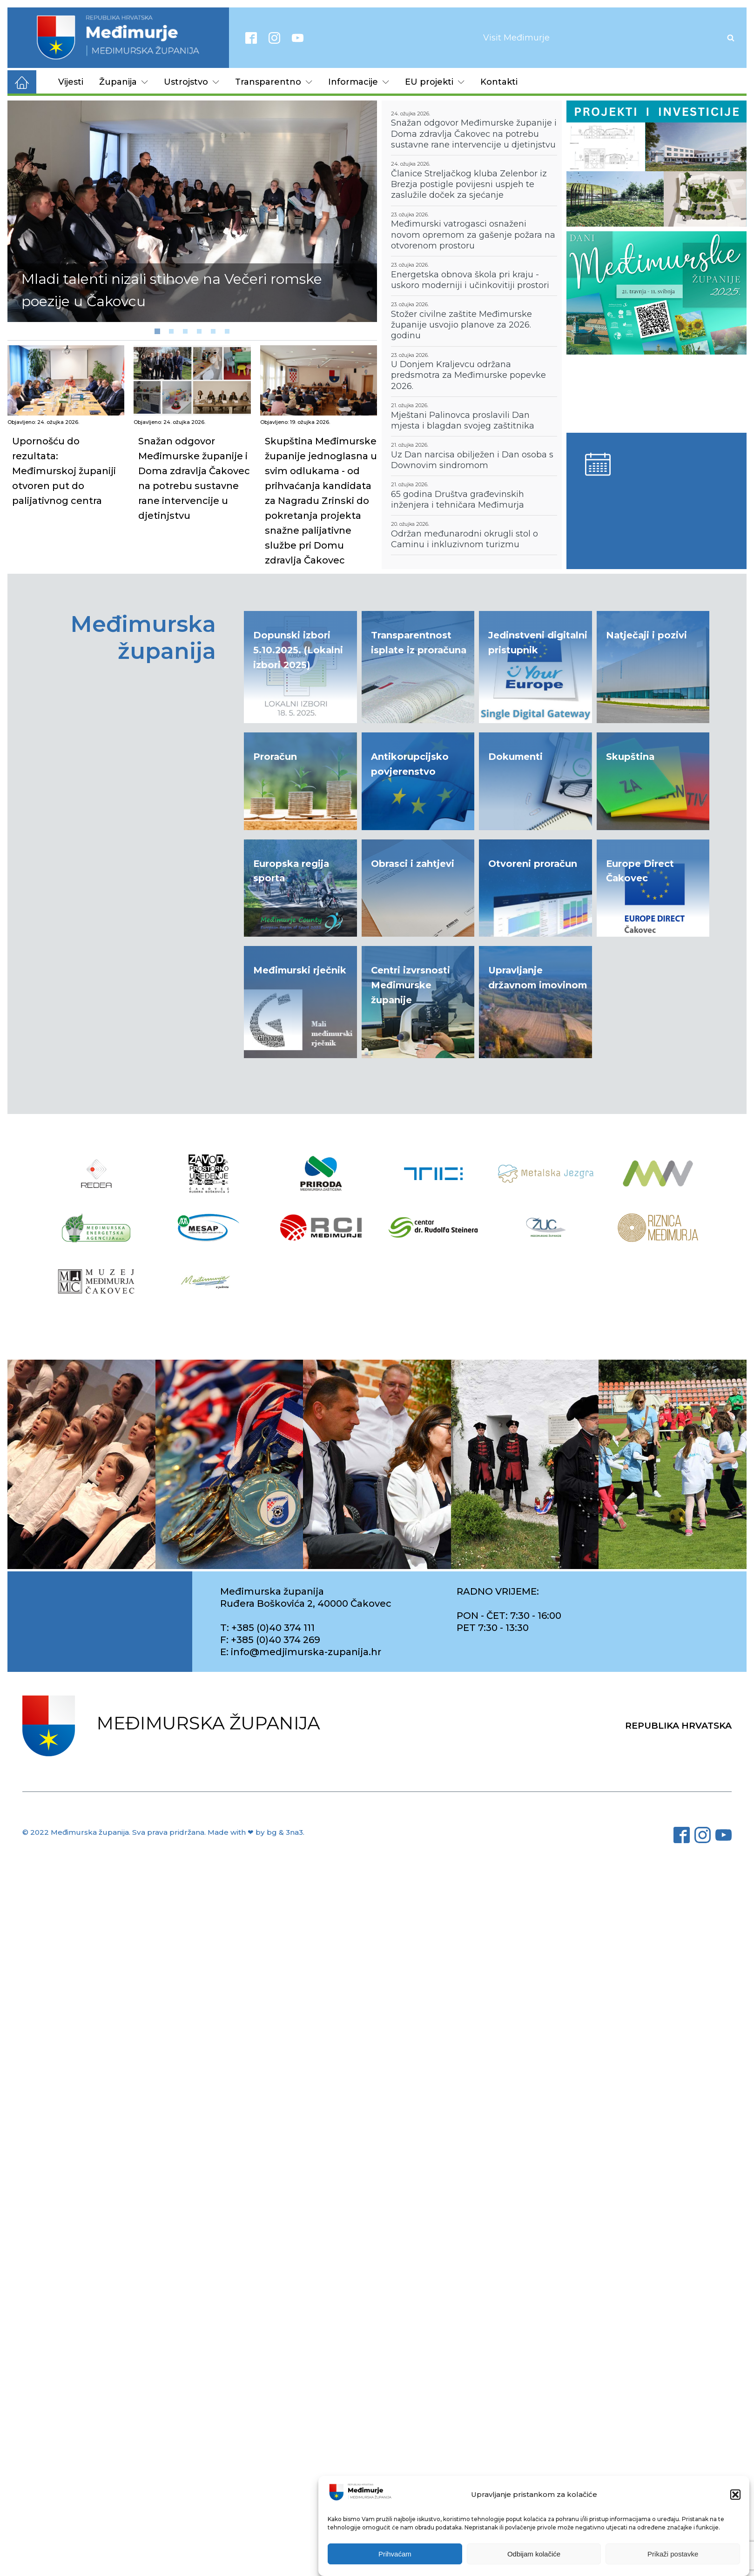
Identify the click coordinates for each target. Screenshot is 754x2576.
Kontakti (499, 82)
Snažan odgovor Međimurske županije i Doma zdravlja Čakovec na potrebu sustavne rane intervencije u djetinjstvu (474, 134)
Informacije (358, 82)
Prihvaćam (394, 2554)
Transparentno (273, 82)
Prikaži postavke (672, 2554)
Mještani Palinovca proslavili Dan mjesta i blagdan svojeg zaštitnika (462, 420)
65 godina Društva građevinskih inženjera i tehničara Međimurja (457, 499)
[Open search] (730, 38)
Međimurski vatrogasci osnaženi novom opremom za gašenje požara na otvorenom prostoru (473, 235)
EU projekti (435, 82)
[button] (735, 2494)
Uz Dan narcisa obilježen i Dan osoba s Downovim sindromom (472, 459)
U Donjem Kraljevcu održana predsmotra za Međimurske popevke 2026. (468, 375)
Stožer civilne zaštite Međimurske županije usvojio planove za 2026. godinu (461, 325)
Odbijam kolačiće (533, 2554)
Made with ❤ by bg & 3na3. (256, 1832)
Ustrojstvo (191, 82)
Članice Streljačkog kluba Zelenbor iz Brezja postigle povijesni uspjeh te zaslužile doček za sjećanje (469, 184)
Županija (123, 82)
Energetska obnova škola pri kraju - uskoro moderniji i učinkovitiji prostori (470, 279)
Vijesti (70, 82)
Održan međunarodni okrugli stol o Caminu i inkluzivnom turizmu (464, 539)
